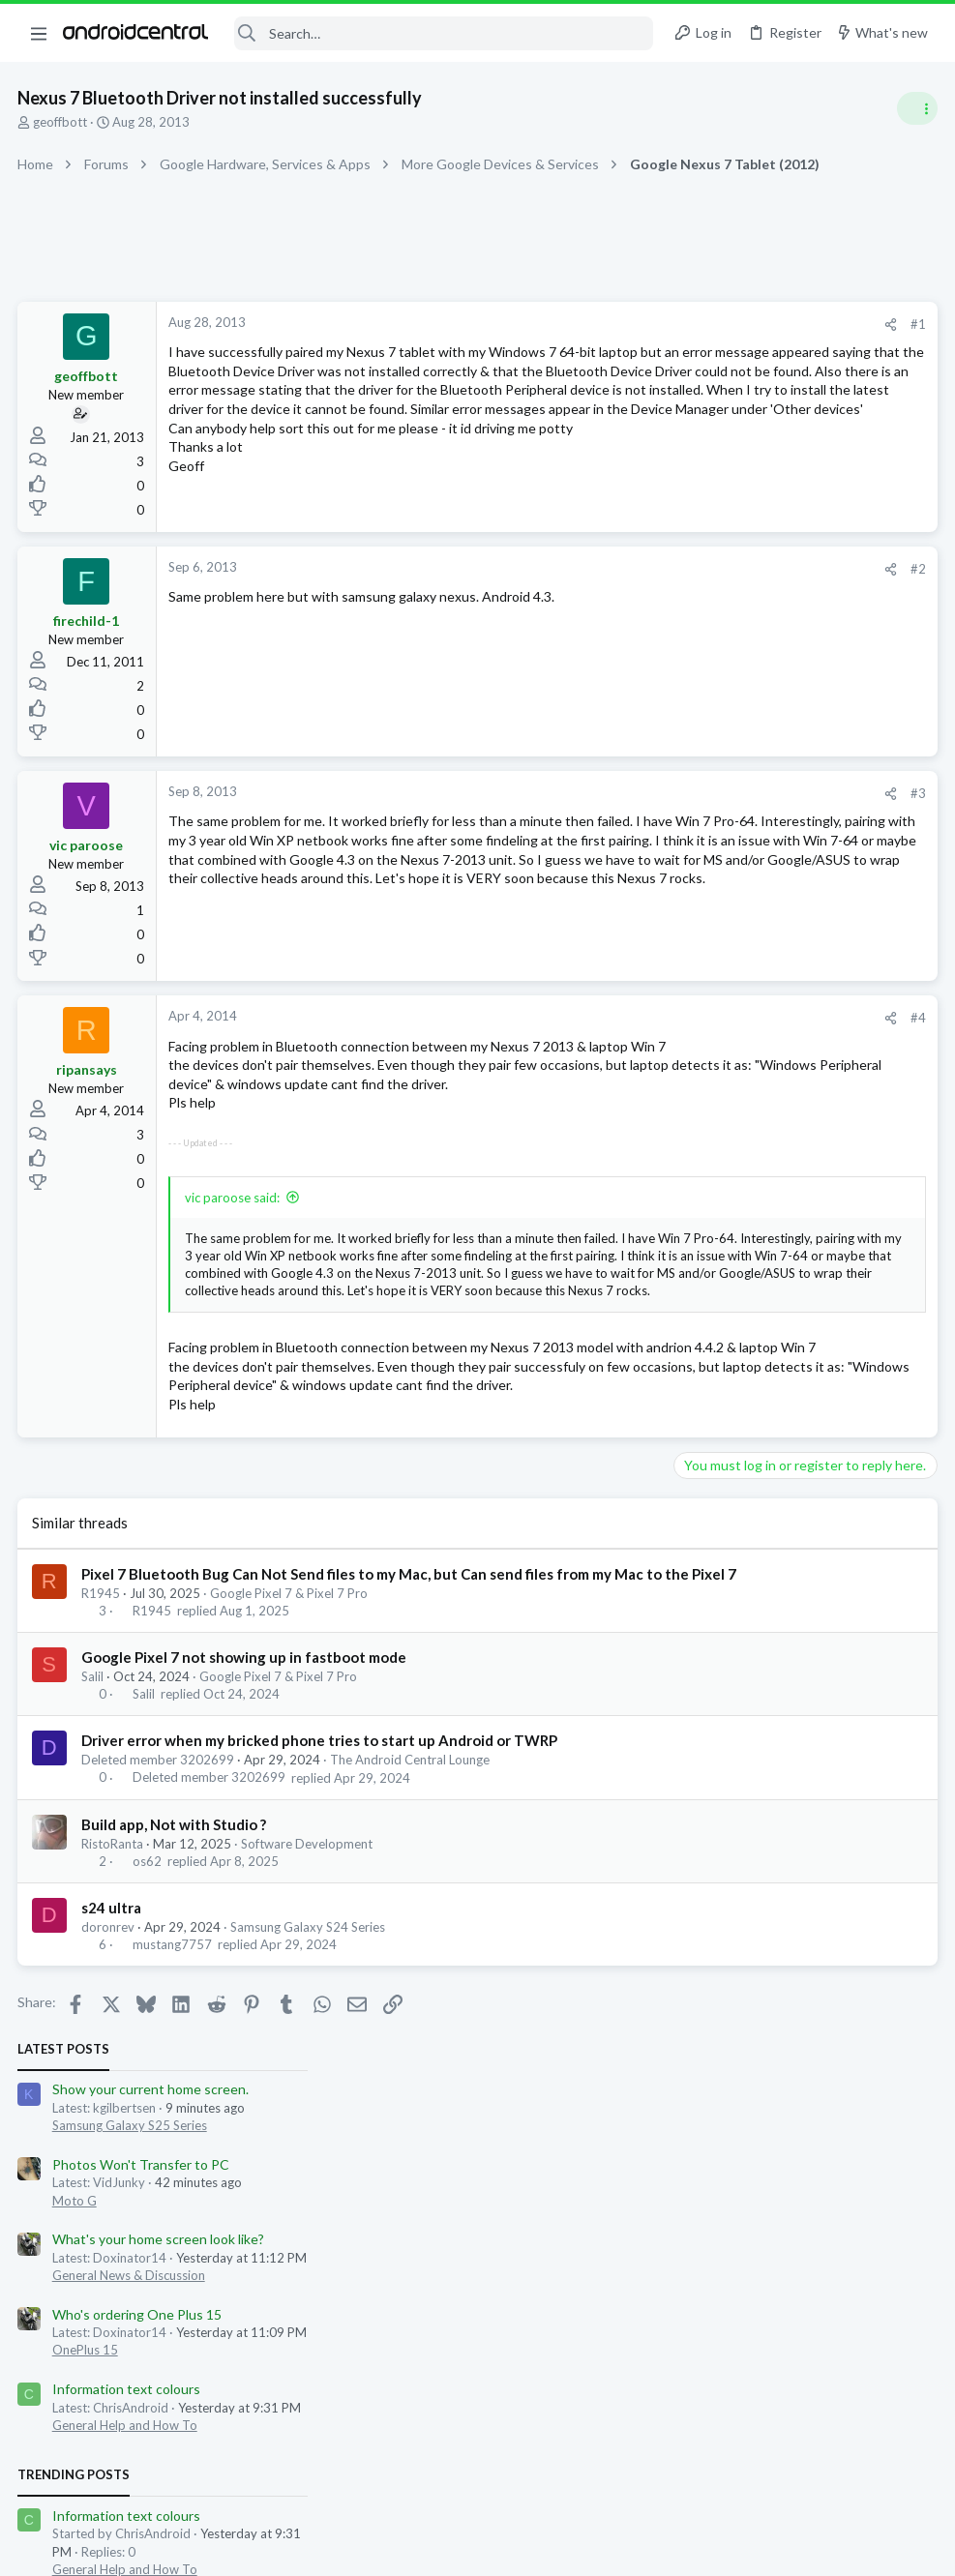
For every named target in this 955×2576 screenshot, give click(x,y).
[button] (38, 32)
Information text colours (754, 651)
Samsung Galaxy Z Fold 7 (751, 1240)
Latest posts (691, 311)
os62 (149, 2033)
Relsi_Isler (726, 1349)
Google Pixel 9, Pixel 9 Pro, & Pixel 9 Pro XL (802, 1055)
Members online (701, 1289)
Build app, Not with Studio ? (175, 1996)
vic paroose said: (234, 1258)
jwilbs (731, 1332)
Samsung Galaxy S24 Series (309, 2099)
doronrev (109, 2099)
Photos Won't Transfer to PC (768, 427)
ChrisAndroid (895, 1543)
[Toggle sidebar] (915, 108)
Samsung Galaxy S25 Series (757, 388)
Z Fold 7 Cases (724, 1186)
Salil (94, 1848)
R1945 (102, 1765)
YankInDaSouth (796, 1332)
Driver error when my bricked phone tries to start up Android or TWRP (321, 1912)
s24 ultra (113, 2079)
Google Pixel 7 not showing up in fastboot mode (245, 1829)
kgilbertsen (791, 1349)
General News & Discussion (756, 538)
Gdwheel (853, 1349)
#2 (606, 592)
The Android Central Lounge (412, 1931)
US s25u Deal (720, 1093)
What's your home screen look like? (786, 502)
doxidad (669, 1349)
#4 (606, 1041)
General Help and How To (752, 688)
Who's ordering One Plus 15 (765, 577)
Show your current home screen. (778, 352)
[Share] (579, 324)
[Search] (444, 33)
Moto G (702, 463)
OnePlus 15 (713, 613)
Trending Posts (701, 737)
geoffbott (62, 122)
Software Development (308, 2016)
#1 (606, 324)
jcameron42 (879, 1332)
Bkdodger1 (677, 1332)
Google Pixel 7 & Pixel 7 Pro (291, 1765)
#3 (606, 816)
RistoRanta (114, 2016)
